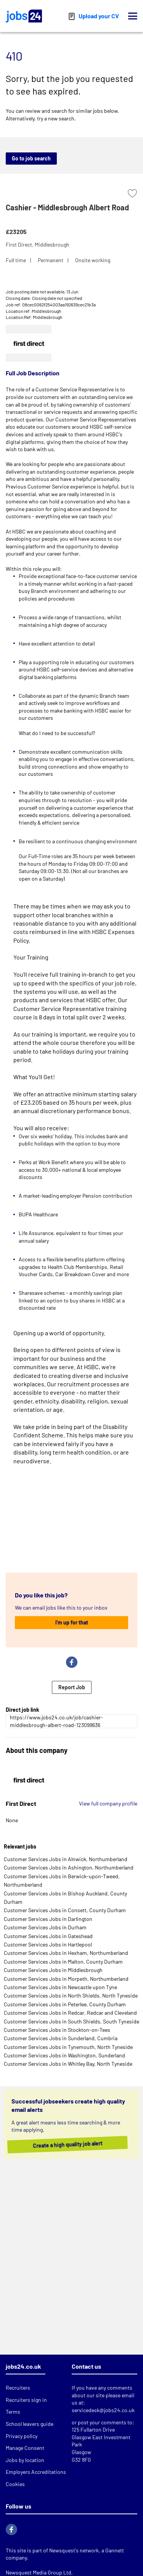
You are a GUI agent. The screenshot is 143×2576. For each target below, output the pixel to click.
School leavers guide (29, 2424)
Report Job (71, 1687)
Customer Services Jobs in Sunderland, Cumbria (60, 2038)
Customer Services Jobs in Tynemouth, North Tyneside (68, 2047)
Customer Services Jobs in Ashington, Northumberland (68, 1867)
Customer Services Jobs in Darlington (48, 1919)
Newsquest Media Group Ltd (38, 2572)
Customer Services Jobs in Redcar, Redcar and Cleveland (70, 2012)
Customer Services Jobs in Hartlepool (48, 1944)
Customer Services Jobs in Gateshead (48, 1936)
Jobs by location (25, 2460)
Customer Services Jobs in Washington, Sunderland (64, 2055)
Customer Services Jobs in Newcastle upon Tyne (60, 1987)
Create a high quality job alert (73, 2144)
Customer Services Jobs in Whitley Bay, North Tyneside (68, 2063)
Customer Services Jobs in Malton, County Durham (63, 1961)
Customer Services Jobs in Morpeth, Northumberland (66, 1978)
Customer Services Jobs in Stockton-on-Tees (57, 2030)
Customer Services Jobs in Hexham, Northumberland (66, 1953)
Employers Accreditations (36, 2472)
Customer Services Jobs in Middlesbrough (53, 1970)
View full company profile (108, 1803)
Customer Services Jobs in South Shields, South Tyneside (71, 2021)
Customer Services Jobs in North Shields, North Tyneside (71, 1995)
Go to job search (31, 158)
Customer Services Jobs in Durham (45, 1927)
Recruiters (18, 2387)
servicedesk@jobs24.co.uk (103, 2410)
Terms (13, 2411)
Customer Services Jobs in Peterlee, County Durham (65, 2004)
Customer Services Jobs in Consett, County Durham (65, 1910)
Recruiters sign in (26, 2400)
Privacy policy (21, 2436)
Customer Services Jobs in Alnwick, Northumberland (65, 1859)
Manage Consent (25, 2448)
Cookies (15, 2484)
